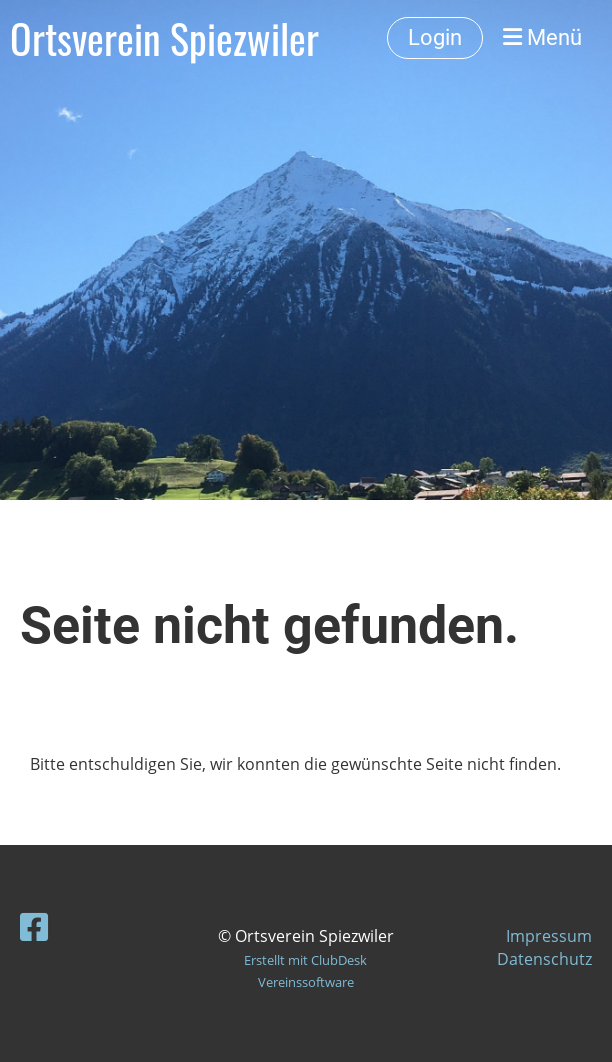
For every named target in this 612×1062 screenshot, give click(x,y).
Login (435, 37)
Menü (542, 37)
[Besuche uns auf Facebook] (34, 926)
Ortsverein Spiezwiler (164, 38)
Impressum (549, 936)
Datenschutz (544, 959)
